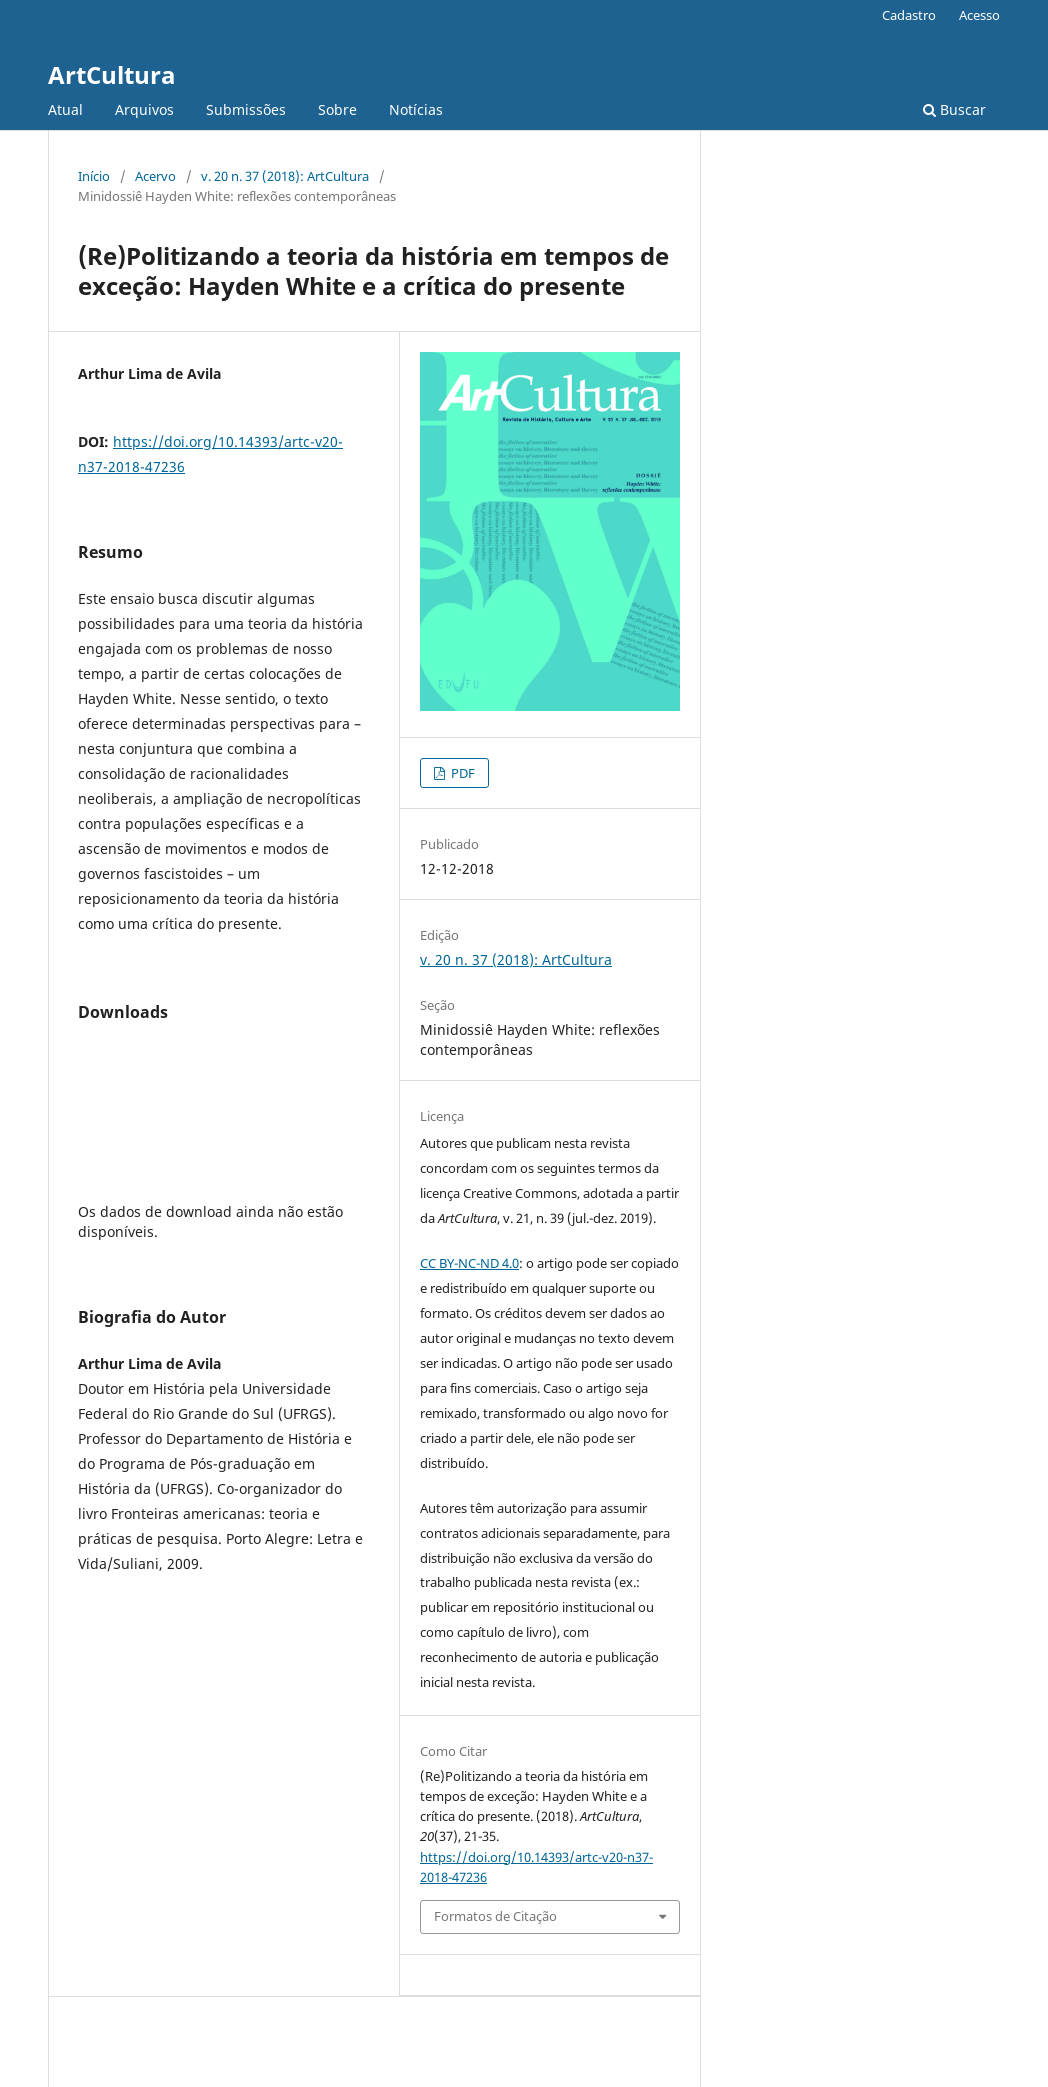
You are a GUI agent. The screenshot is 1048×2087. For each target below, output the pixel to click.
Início (94, 176)
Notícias (416, 109)
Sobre (337, 109)
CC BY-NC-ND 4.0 (469, 1263)
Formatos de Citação (495, 1916)
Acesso (979, 15)
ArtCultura (112, 74)
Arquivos (144, 109)
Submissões (246, 109)
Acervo (155, 176)
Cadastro (909, 15)
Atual (65, 109)
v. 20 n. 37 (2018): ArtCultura (285, 176)
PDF (461, 773)
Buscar (954, 109)
